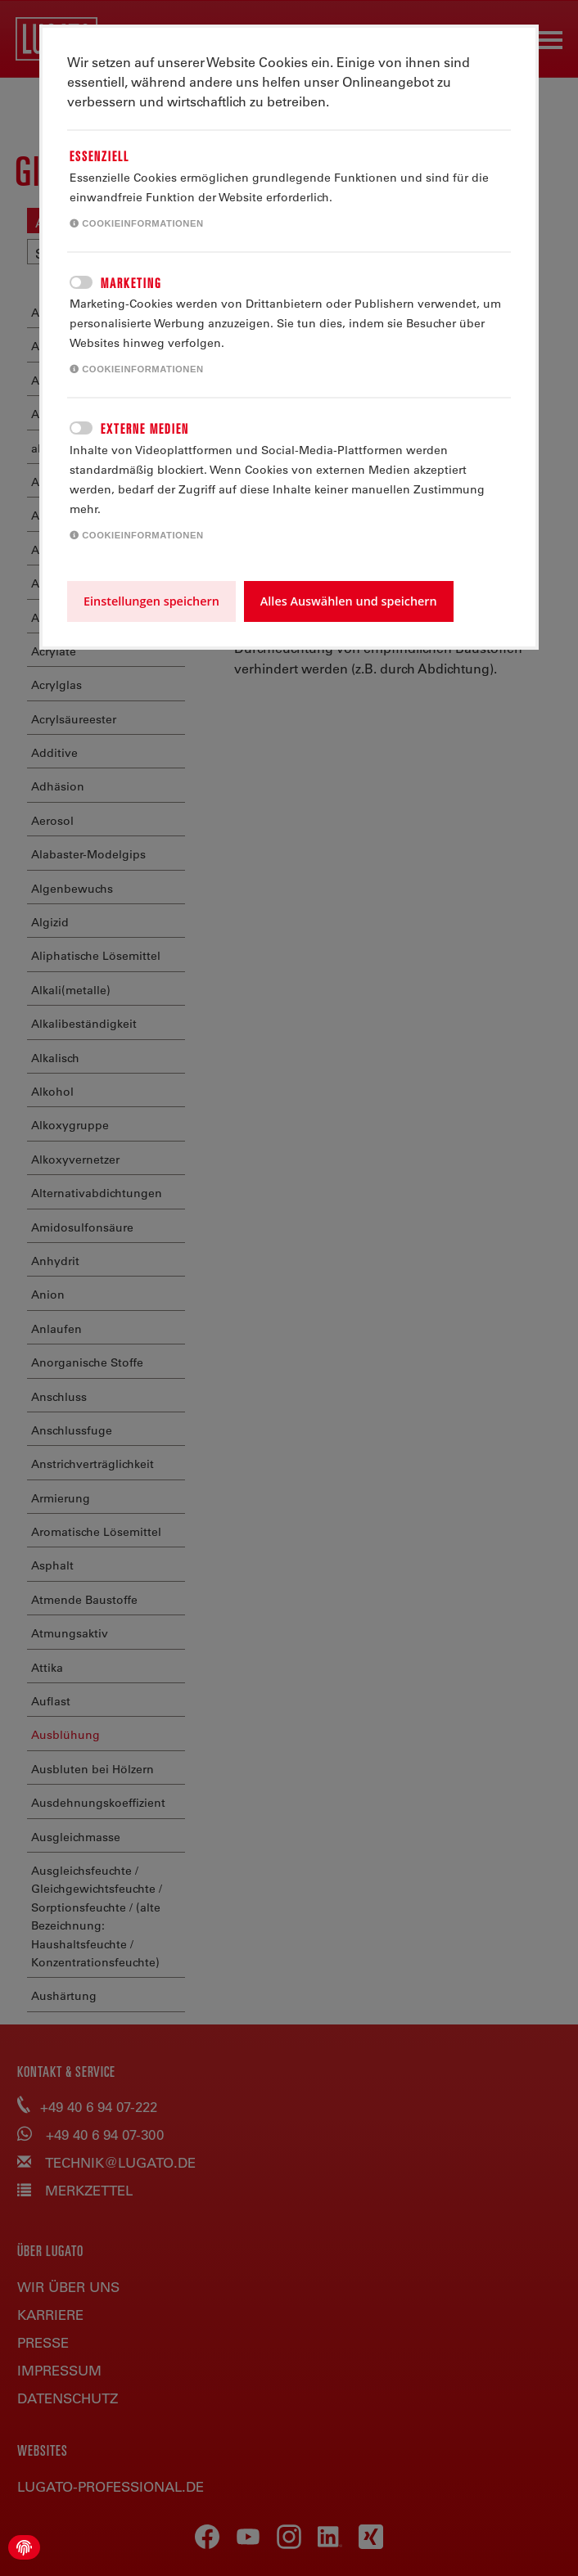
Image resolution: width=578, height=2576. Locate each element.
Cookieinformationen (137, 223)
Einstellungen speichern (151, 601)
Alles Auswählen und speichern (348, 601)
